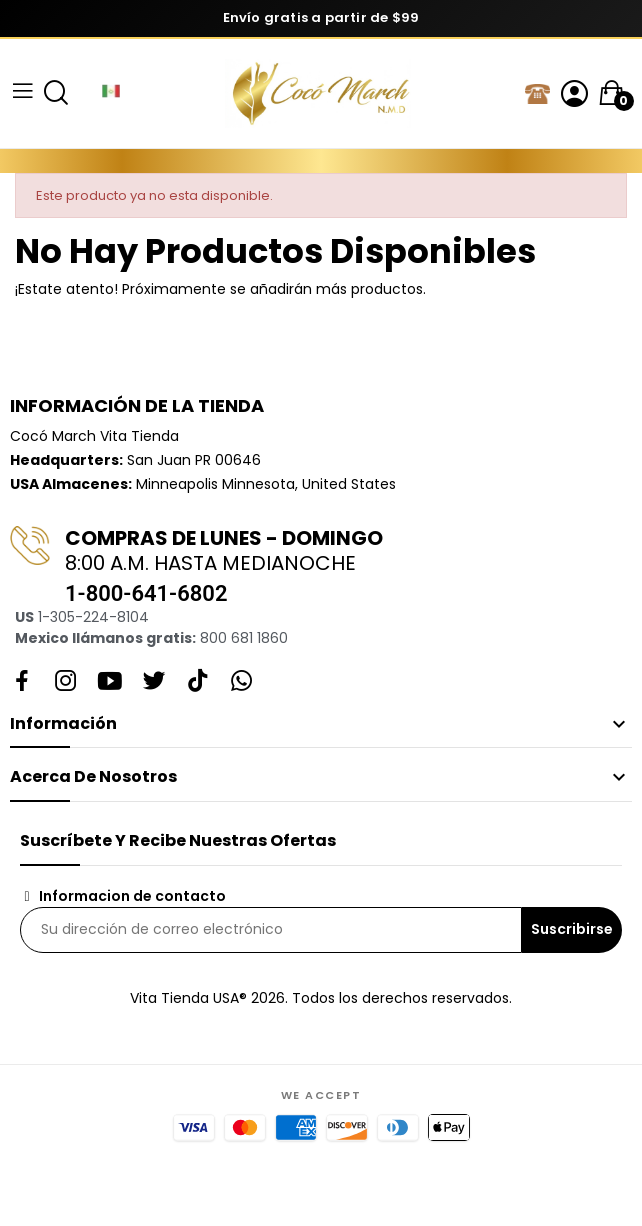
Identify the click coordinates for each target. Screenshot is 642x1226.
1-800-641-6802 (146, 593)
